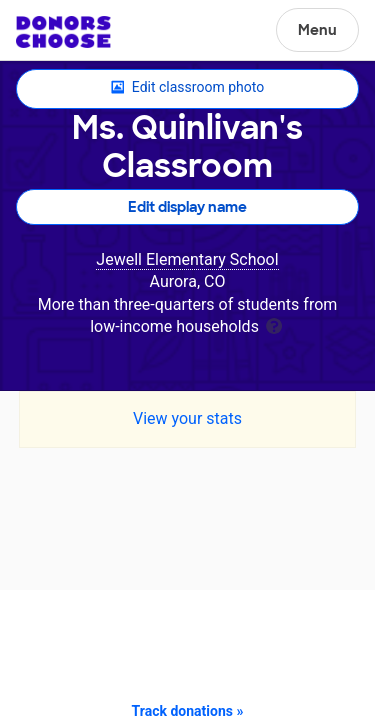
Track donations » (188, 711)
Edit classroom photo (187, 88)
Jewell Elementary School (187, 259)
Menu (317, 30)
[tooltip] (274, 324)
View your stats (187, 418)
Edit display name (187, 207)
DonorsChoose (63, 32)
